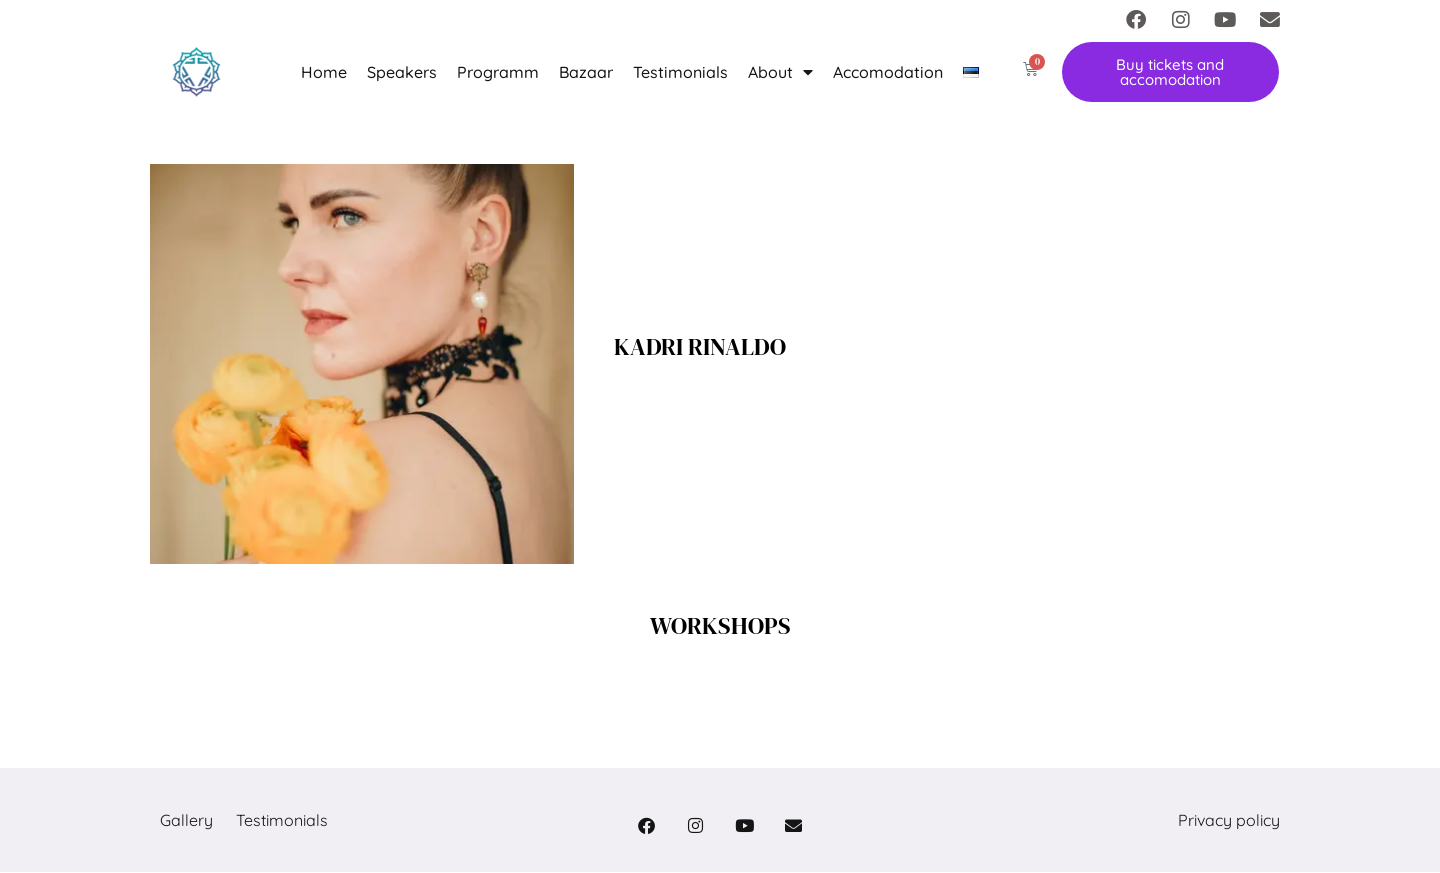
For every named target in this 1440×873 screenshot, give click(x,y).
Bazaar (586, 72)
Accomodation (888, 72)
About (780, 72)
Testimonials (680, 72)
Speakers (402, 72)
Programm (498, 72)
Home (324, 72)
